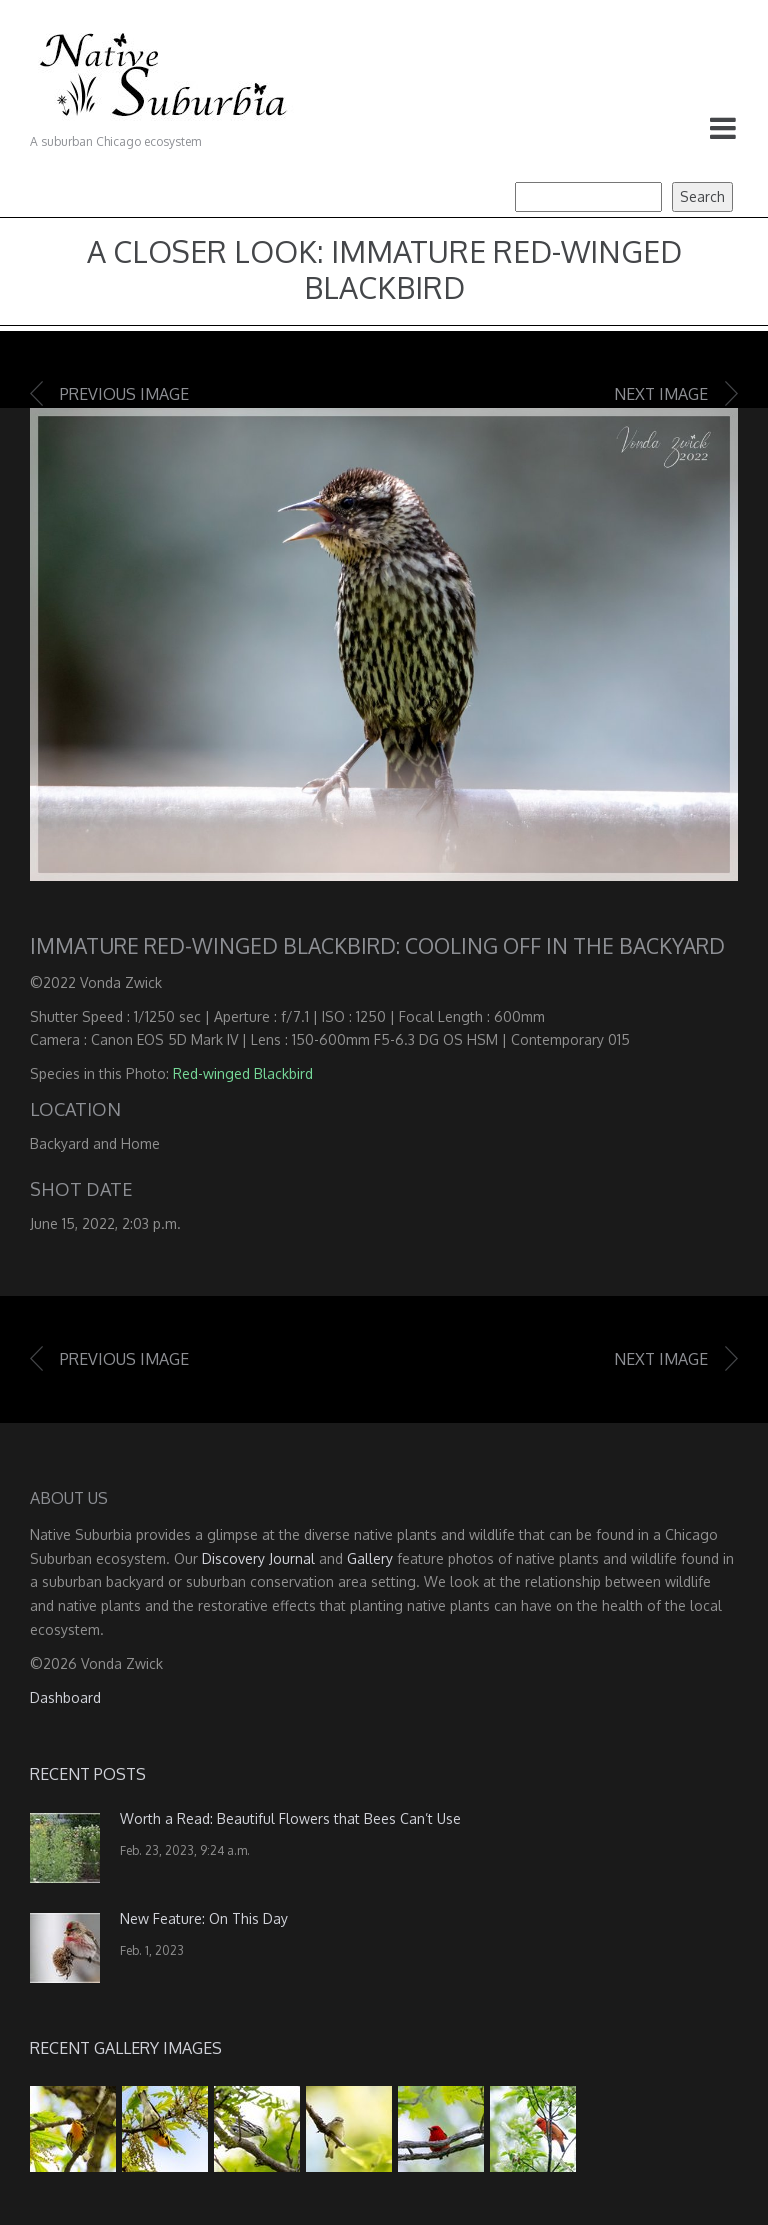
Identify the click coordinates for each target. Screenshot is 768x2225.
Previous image (124, 394)
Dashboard (65, 1697)
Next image (661, 394)
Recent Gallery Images (126, 2048)
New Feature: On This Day (204, 1918)
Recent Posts (88, 1774)
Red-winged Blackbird (243, 1073)
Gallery (370, 1558)
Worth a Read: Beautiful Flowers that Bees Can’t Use (290, 1818)
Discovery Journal (258, 1558)
